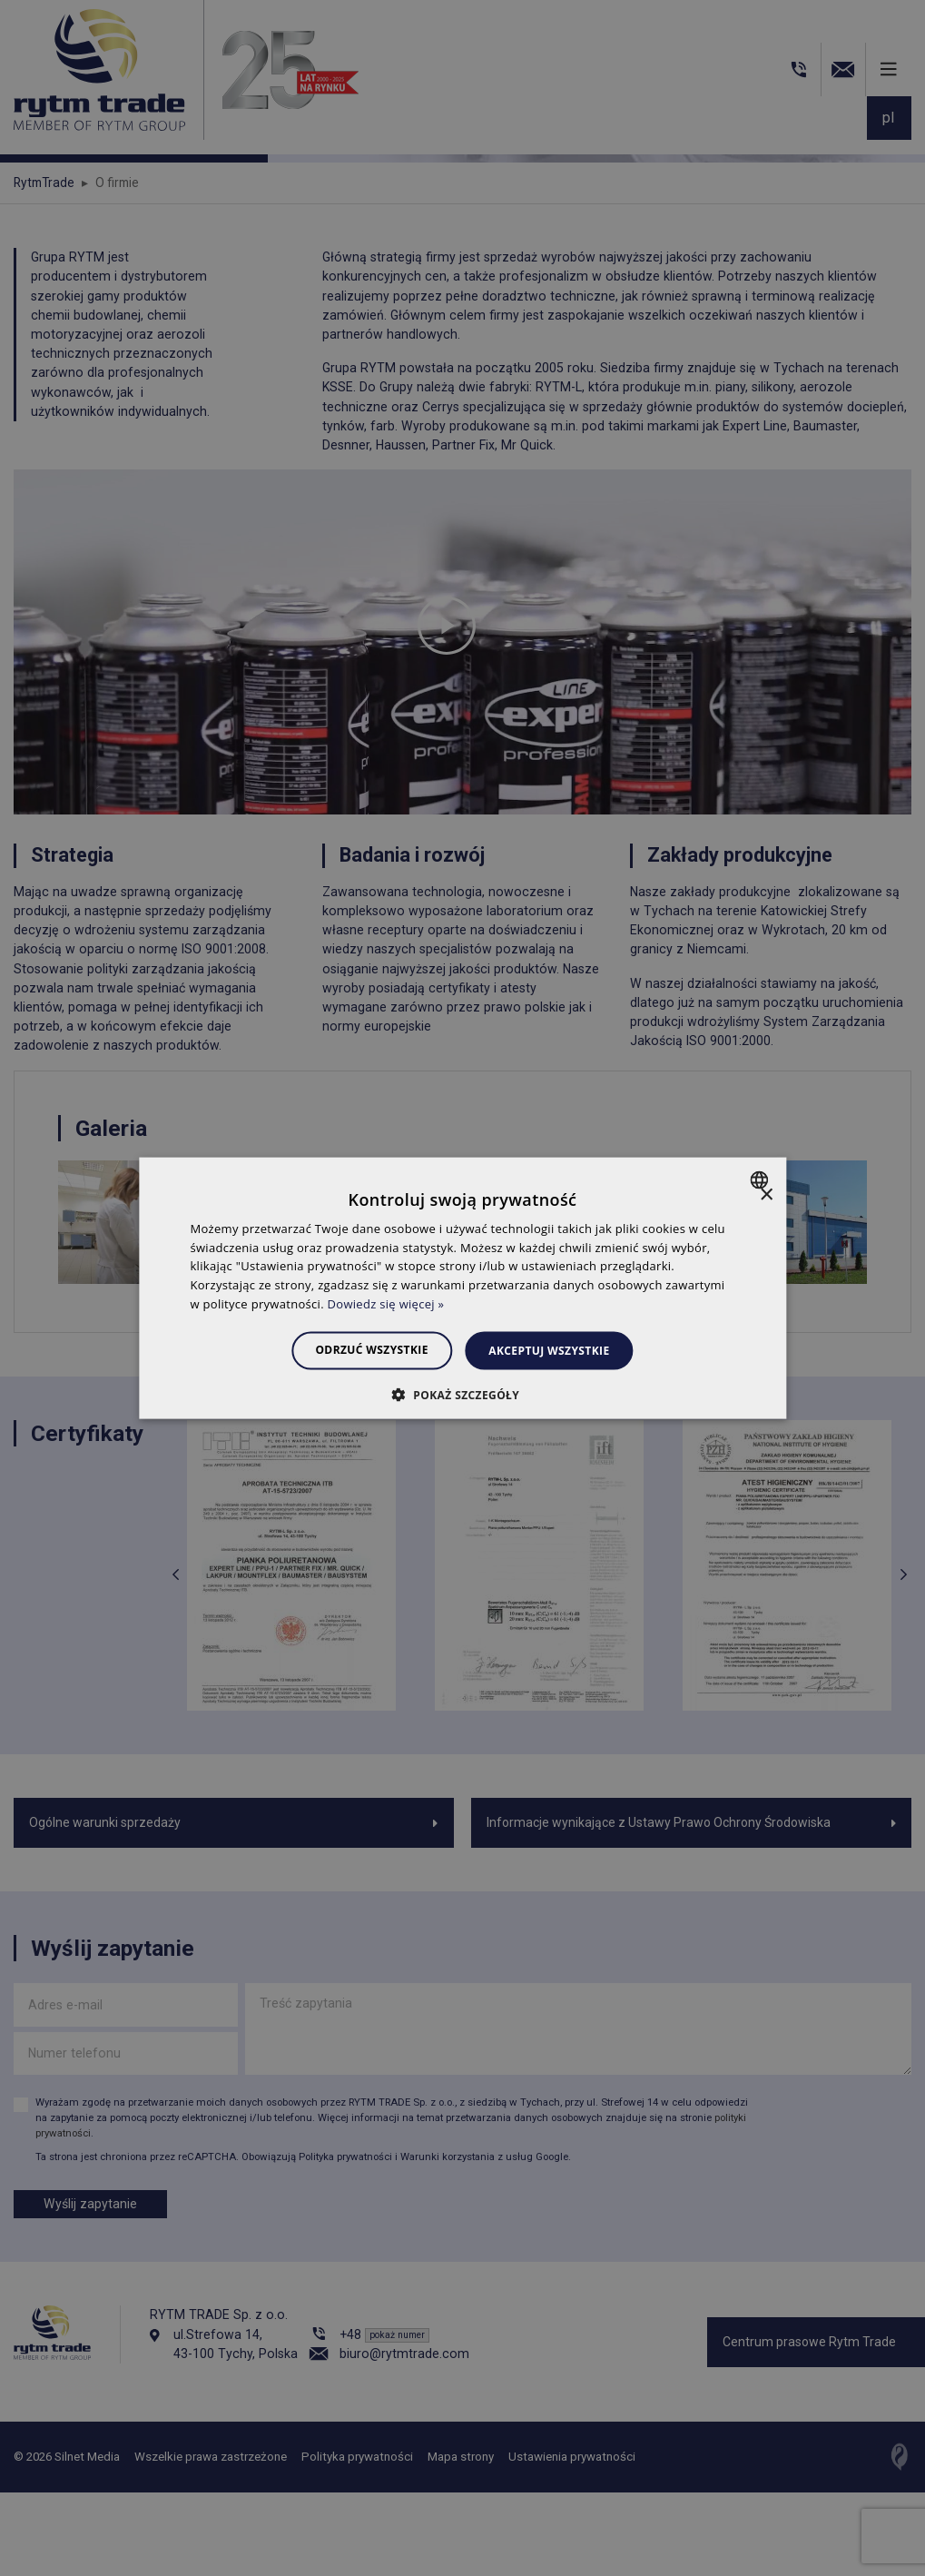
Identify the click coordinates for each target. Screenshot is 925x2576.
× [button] (765, 1194)
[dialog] (462, 1288)
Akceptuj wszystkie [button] (554, 1349)
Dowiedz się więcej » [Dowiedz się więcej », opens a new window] (386, 1304)
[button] (462, 1395)
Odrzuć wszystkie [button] (366, 1349)
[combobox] (761, 1179)
